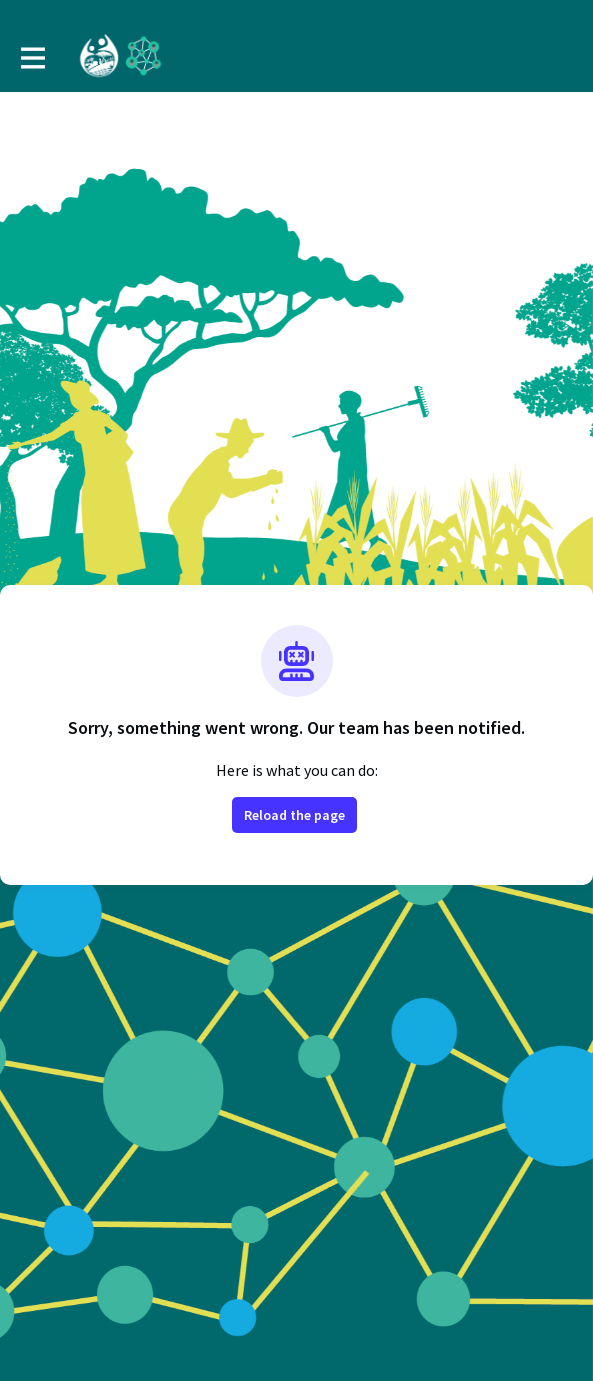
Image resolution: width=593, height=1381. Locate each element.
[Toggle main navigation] (32, 57)
